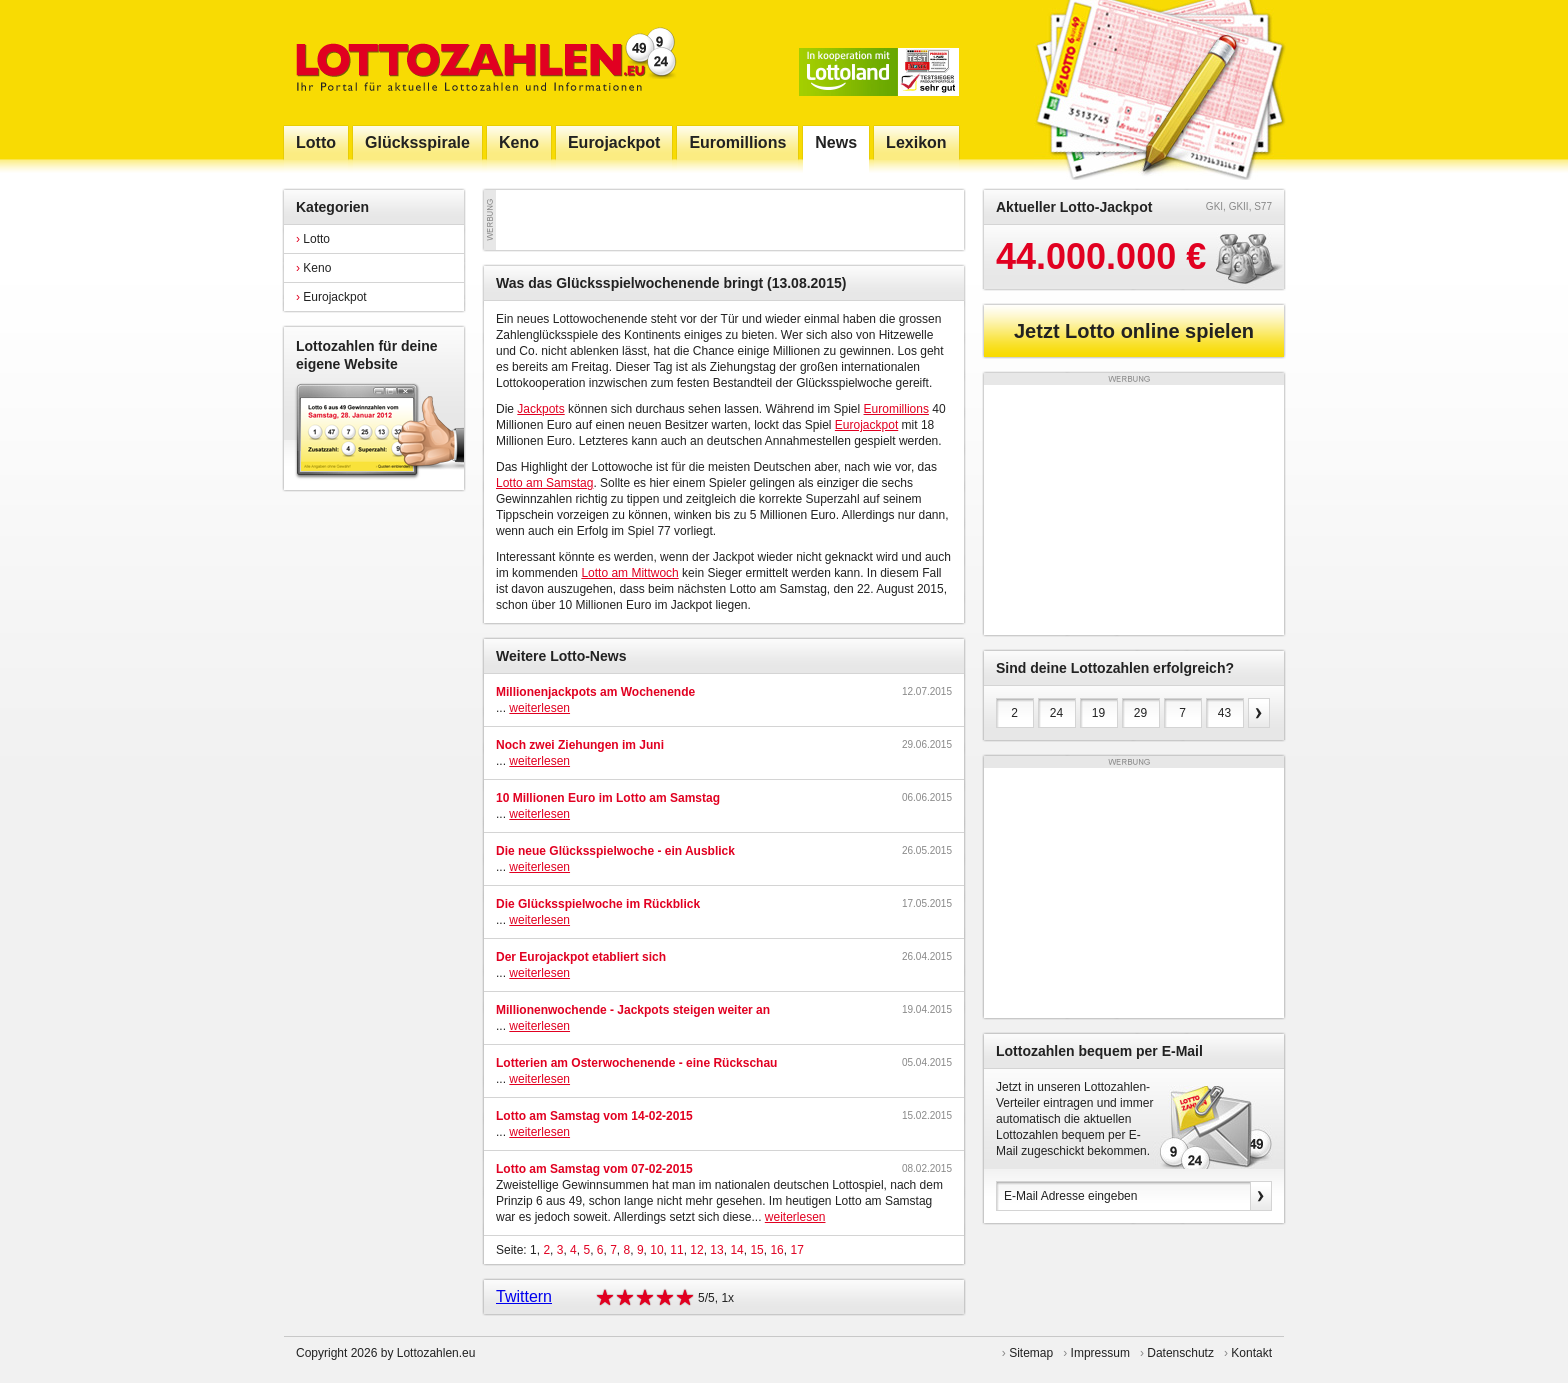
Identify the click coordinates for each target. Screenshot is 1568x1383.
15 (756, 1250)
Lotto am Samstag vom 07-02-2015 (594, 1169)
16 (776, 1250)
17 (796, 1250)
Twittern (524, 1296)
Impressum (1100, 1353)
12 (696, 1250)
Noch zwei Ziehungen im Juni (580, 745)
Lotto (313, 239)
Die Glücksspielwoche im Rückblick (598, 904)
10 (656, 1250)
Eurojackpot (331, 297)
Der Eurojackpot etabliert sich (581, 957)
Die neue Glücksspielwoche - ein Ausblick (615, 851)
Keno (313, 268)
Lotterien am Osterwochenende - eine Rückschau (636, 1063)
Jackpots (540, 409)
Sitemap (1031, 1353)
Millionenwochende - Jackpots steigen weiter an (633, 1010)
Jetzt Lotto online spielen (1134, 331)
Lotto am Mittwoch (629, 573)
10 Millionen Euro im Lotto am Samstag (608, 798)
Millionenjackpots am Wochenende (595, 692)
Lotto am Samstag (544, 483)
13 (716, 1250)
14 (736, 1250)
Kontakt (1251, 1353)
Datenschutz (1180, 1353)
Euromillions (896, 409)
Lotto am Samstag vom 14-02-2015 (594, 1116)
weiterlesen (539, 708)
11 (676, 1250)
